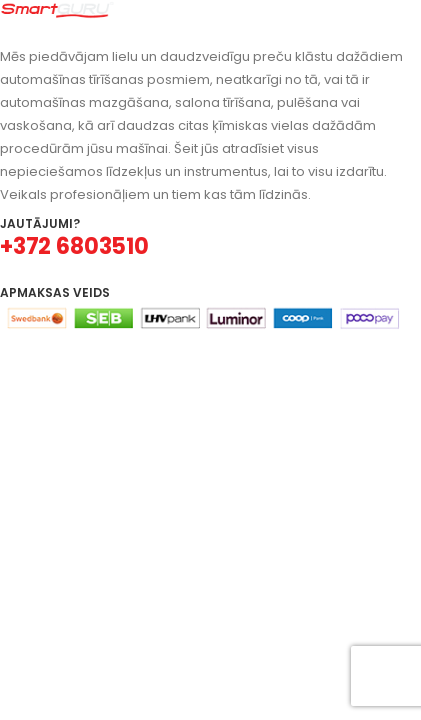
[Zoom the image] (57, 11)
